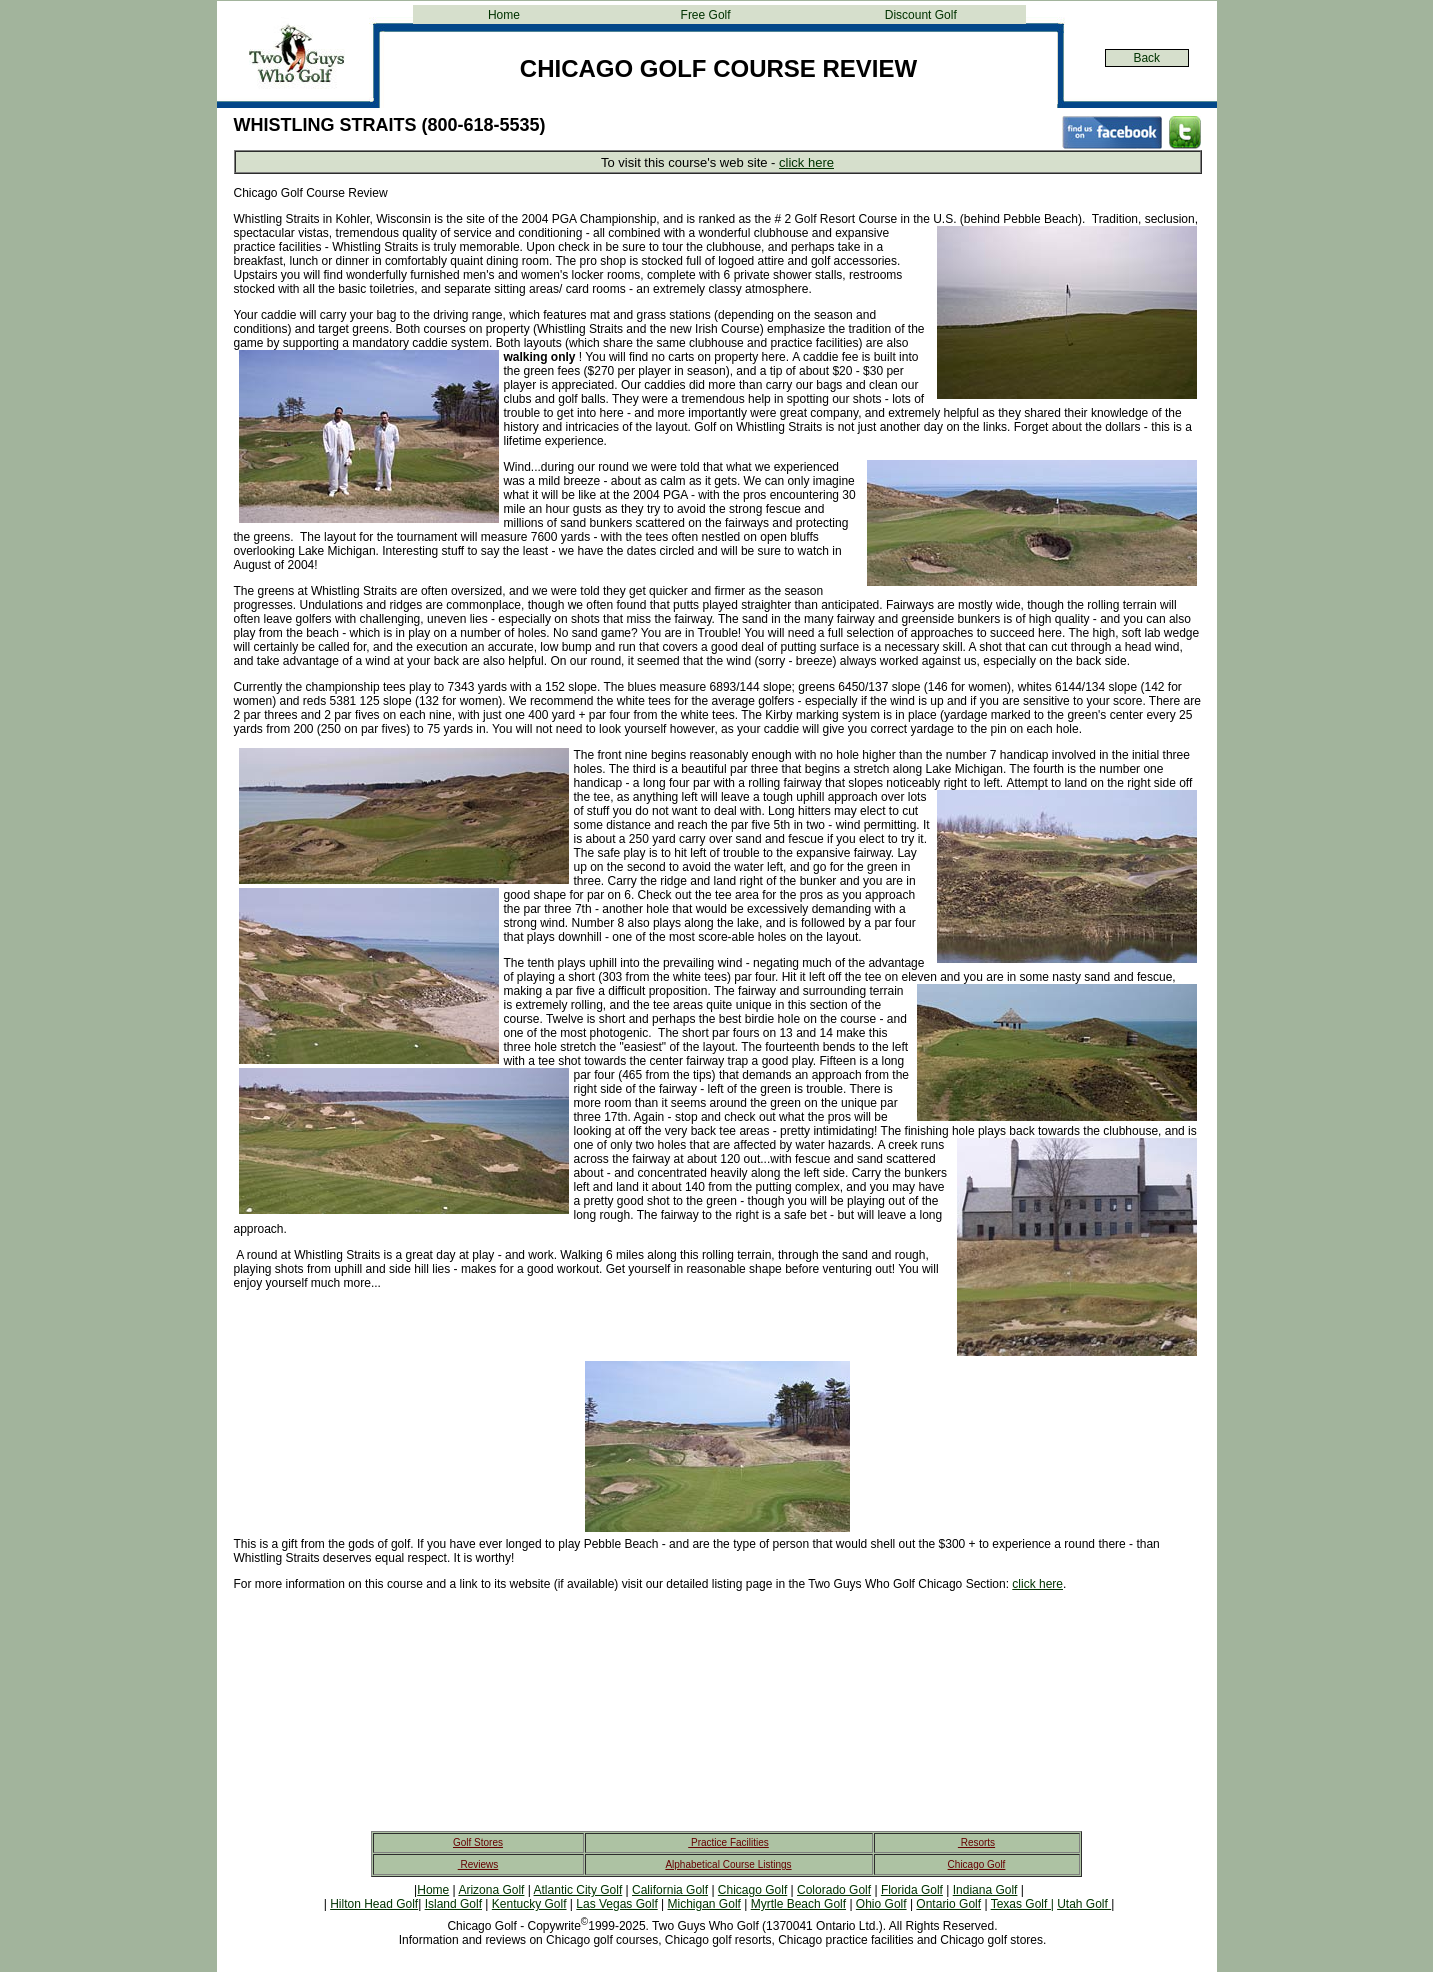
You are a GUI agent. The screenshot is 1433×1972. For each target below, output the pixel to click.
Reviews (478, 1864)
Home (504, 15)
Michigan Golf (704, 1904)
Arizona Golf (491, 1890)
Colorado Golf (834, 1890)
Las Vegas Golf (616, 1904)
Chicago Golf (977, 1864)
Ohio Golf (881, 1904)
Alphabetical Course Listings (728, 1864)
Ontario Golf (948, 1904)
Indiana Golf (985, 1890)
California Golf (670, 1890)
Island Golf (453, 1904)
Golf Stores (478, 1842)
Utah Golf (1084, 1904)
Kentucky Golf (529, 1904)
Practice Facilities (728, 1842)
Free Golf (706, 15)
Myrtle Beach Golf (798, 1904)
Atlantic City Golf (578, 1890)
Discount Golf (921, 15)
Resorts (976, 1842)
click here (806, 162)
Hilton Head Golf (374, 1904)
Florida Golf (912, 1890)
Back (1146, 58)
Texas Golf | (1022, 1904)
